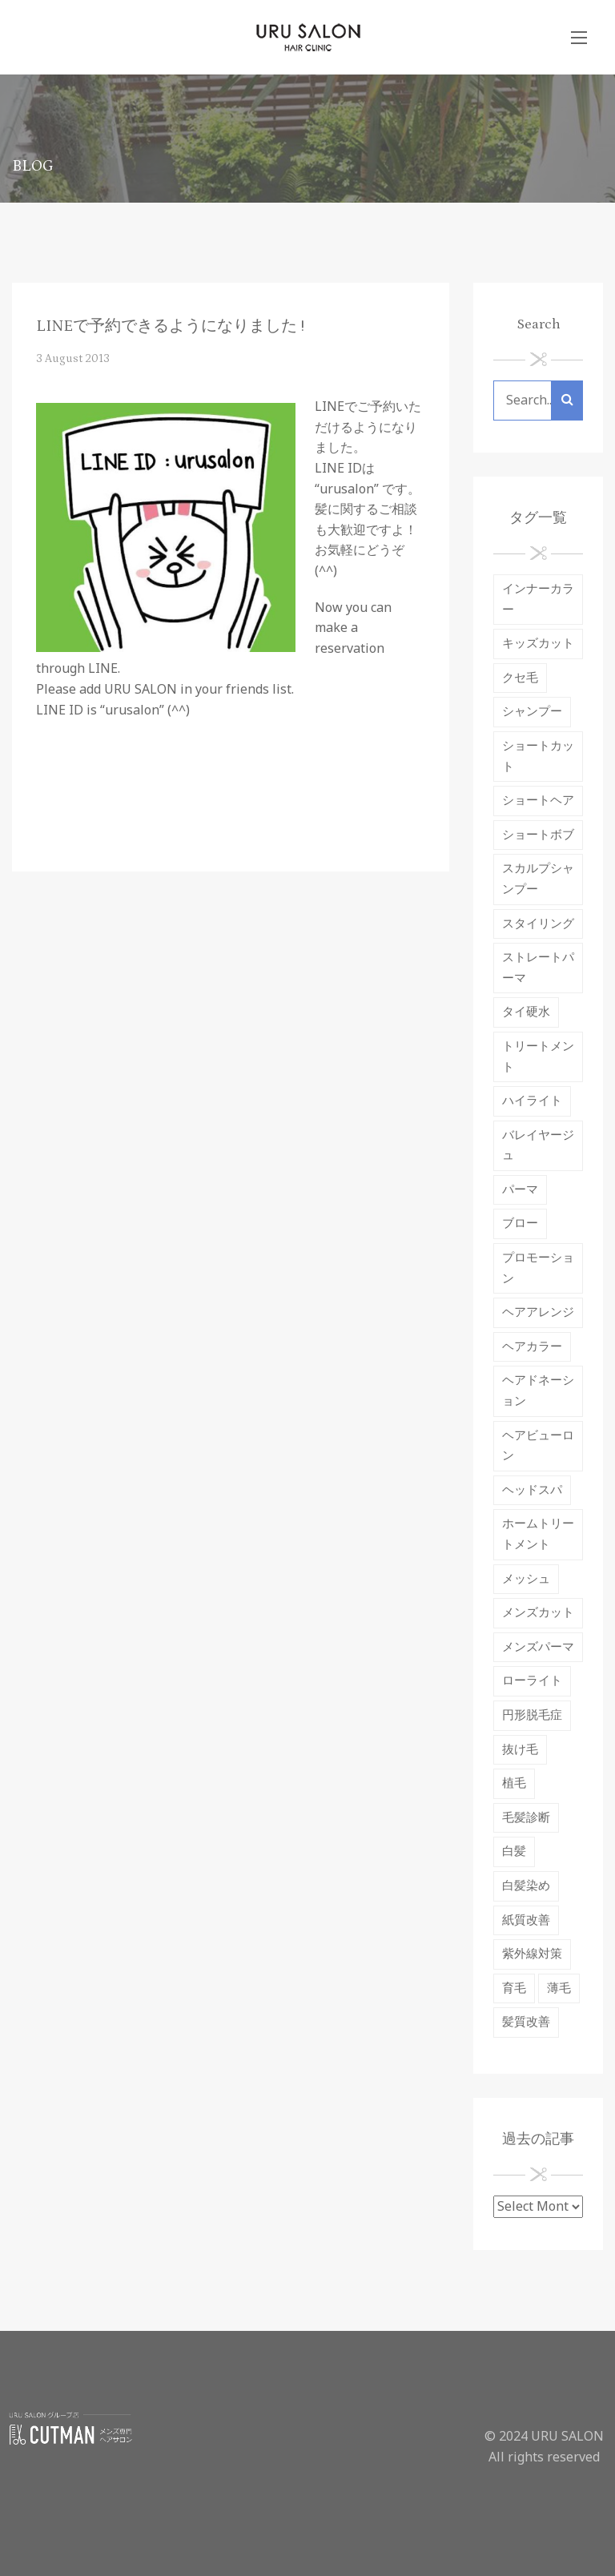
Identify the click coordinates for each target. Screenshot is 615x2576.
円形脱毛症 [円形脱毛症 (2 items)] (532, 1715)
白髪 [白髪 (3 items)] (514, 1851)
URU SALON (567, 2436)
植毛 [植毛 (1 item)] (514, 1783)
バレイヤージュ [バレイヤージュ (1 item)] (538, 1145)
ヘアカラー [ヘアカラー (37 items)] (532, 1347)
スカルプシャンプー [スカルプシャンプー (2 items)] (538, 879)
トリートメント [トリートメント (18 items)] (538, 1057)
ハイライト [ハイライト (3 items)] (532, 1101)
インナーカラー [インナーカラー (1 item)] (538, 599)
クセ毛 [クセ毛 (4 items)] (520, 678)
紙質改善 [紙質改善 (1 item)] (526, 1920)
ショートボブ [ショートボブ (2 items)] (538, 835)
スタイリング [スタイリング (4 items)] (538, 924)
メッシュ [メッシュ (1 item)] (526, 1579)
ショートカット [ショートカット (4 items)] (538, 756)
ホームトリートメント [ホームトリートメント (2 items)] (538, 1534)
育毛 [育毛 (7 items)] (514, 1988)
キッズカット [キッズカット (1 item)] (538, 643)
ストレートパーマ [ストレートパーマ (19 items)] (538, 968)
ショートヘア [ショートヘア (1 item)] (538, 800)
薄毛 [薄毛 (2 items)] (559, 1988)
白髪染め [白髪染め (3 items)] (526, 1886)
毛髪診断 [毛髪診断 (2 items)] (526, 1818)
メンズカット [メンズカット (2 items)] (538, 1613)
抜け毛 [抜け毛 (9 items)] (520, 1750)
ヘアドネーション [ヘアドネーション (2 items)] (538, 1391)
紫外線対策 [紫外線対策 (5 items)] (532, 1954)
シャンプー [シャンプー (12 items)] (532, 711)
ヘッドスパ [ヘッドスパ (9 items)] (532, 1490)
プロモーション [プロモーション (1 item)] (538, 1268)
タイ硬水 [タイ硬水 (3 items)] (526, 1012)
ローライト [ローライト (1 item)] (532, 1681)
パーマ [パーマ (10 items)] (520, 1190)
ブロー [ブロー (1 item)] (520, 1223)
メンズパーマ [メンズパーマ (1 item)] (538, 1647)
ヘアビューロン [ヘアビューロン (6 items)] (538, 1446)
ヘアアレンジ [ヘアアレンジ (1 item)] (538, 1312)
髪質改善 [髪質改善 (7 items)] (526, 2022)
